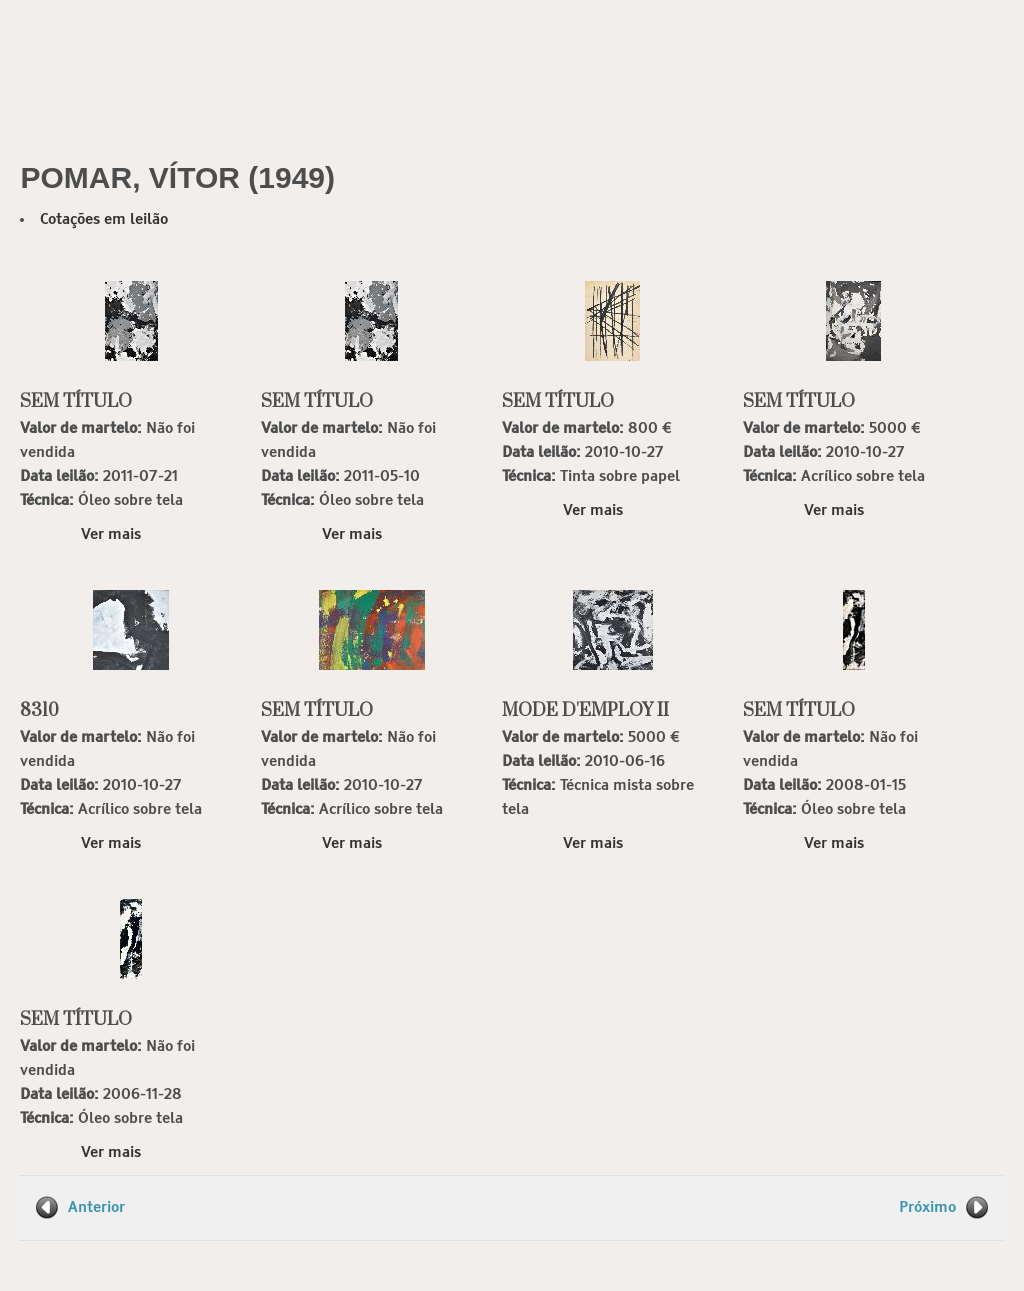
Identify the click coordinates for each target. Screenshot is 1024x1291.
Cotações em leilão (104, 219)
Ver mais (111, 534)
